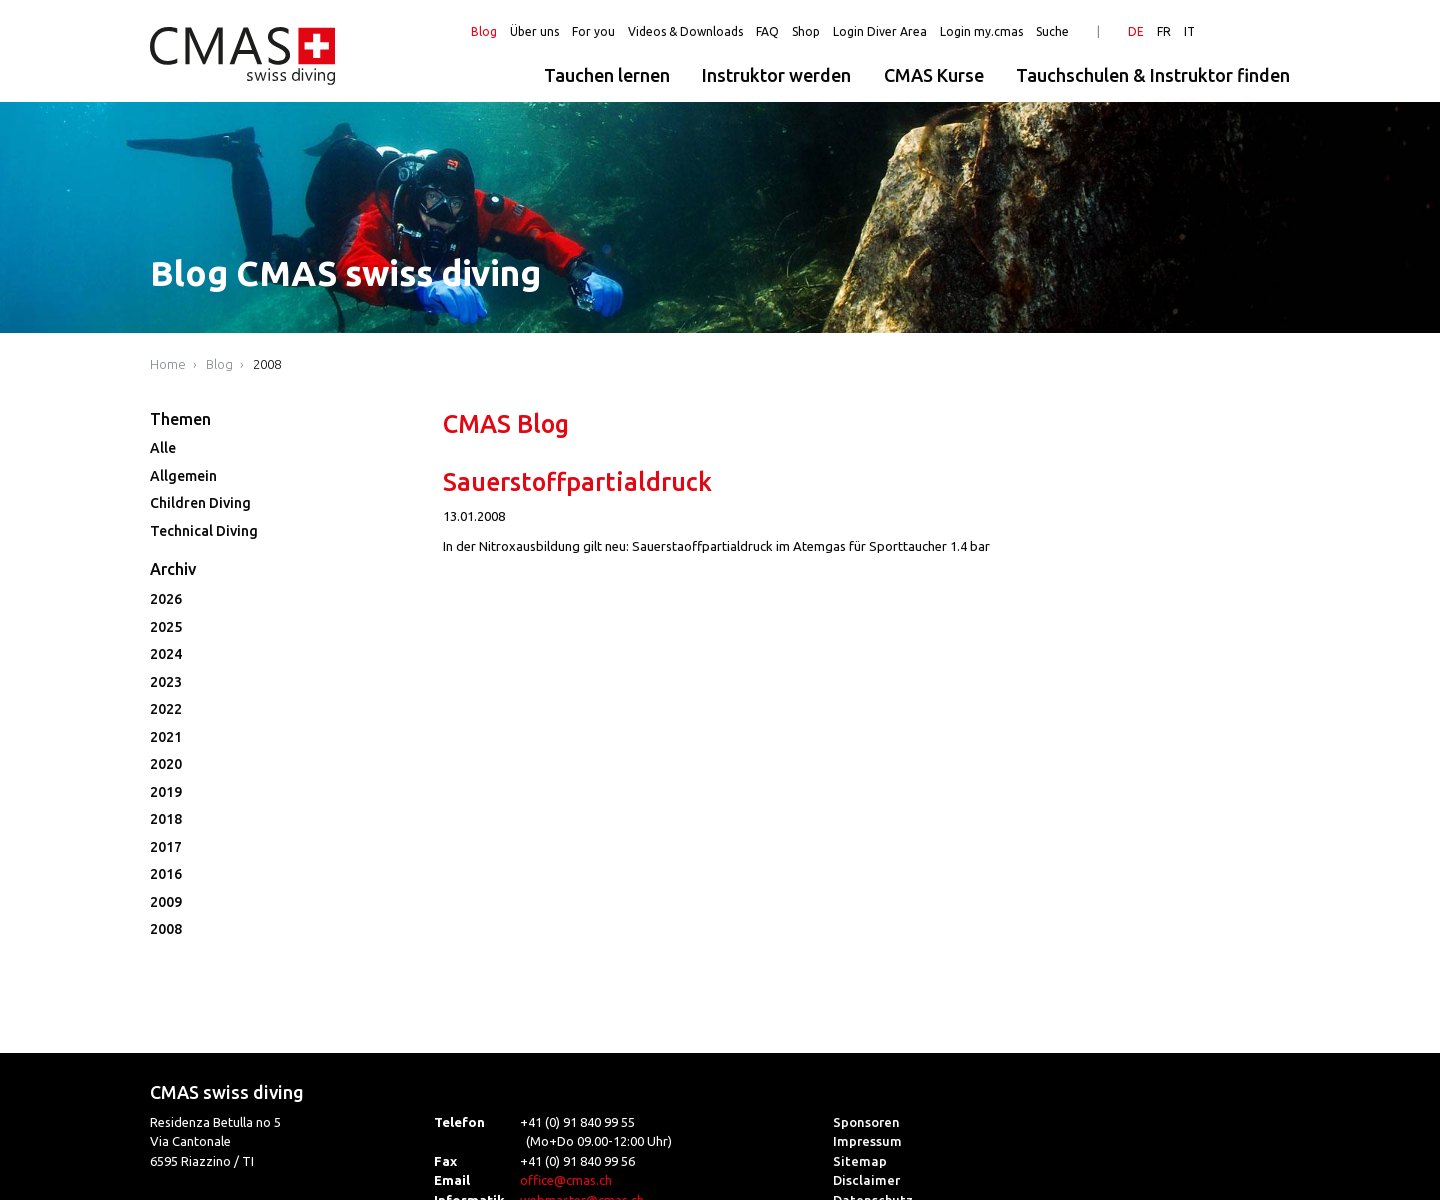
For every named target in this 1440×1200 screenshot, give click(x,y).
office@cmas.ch (566, 1180)
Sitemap (860, 1161)
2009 (166, 902)
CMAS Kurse (934, 75)
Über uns (534, 31)
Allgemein (183, 476)
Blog (484, 31)
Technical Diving (204, 531)
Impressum (867, 1141)
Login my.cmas (981, 31)
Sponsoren (866, 1122)
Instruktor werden (776, 75)
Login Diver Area (880, 31)
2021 (166, 737)
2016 (166, 874)
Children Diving (200, 503)
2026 (166, 599)
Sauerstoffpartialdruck (577, 482)
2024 (166, 654)
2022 (166, 709)
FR (1164, 31)
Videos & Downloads (685, 31)
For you (593, 31)
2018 (166, 819)
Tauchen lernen (607, 75)
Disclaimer (866, 1180)
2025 (166, 627)
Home (168, 364)
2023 (166, 682)
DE (1136, 31)
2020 (166, 764)
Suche (1052, 31)
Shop (806, 31)
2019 (166, 792)
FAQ (767, 31)
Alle (163, 448)
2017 (166, 847)
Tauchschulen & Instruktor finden (1153, 75)
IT (1189, 31)
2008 (267, 364)
